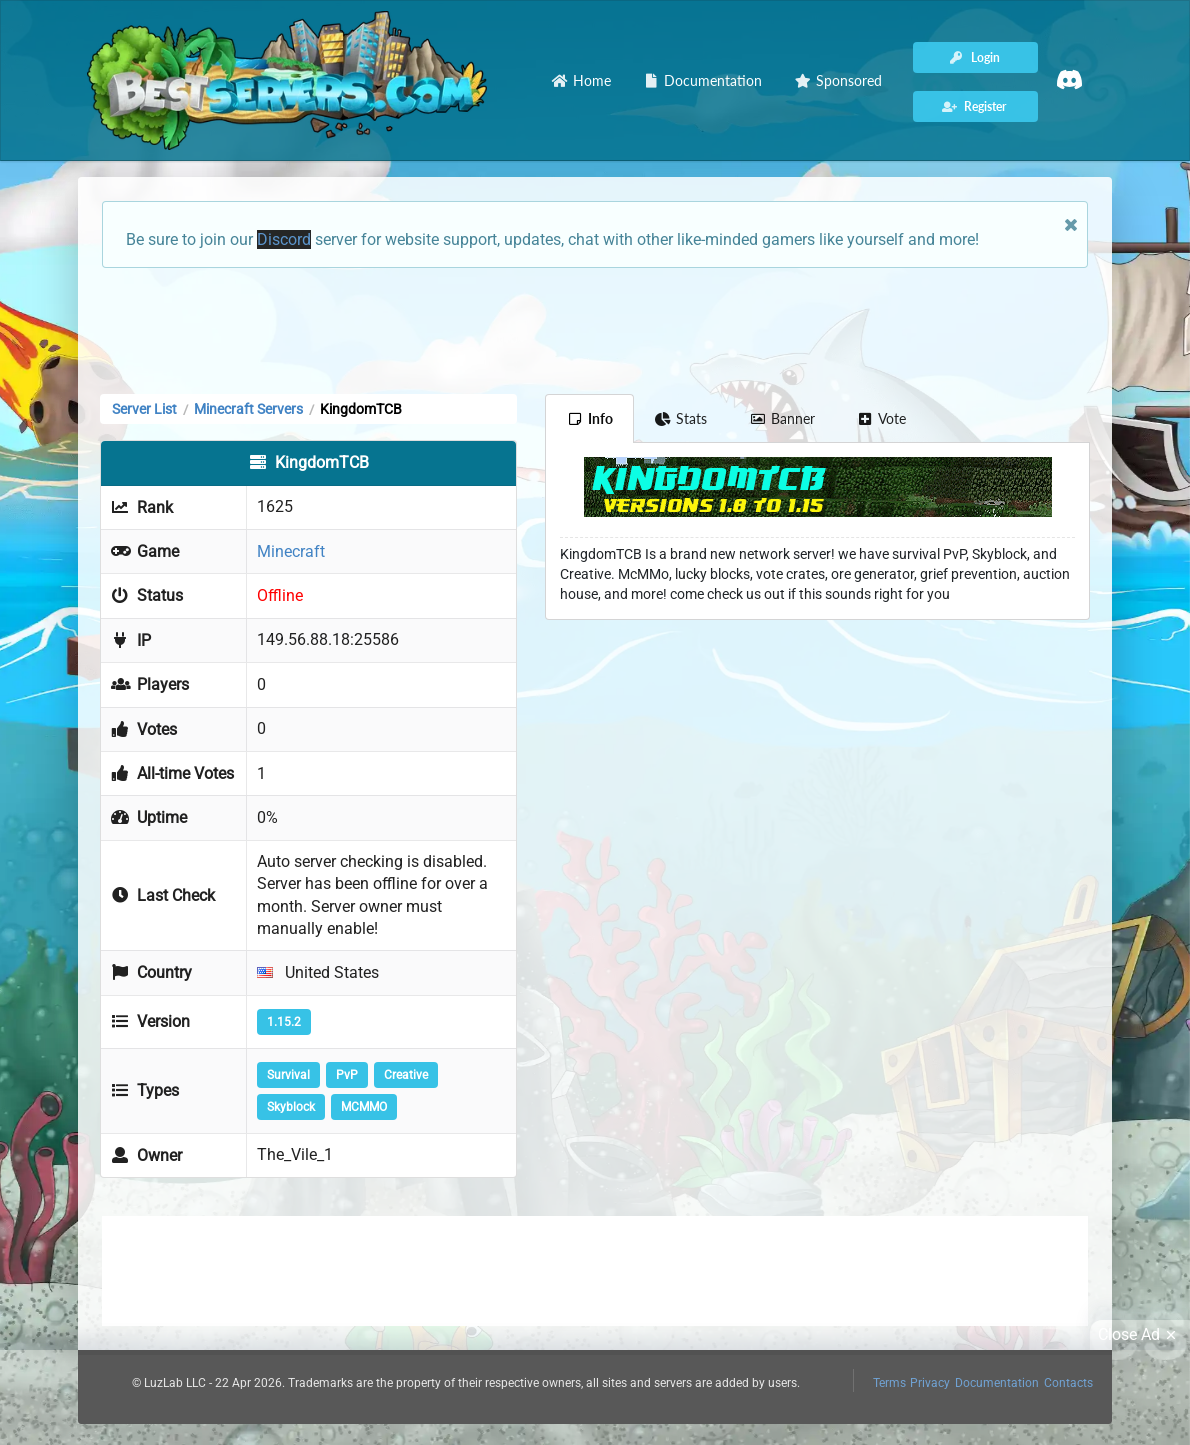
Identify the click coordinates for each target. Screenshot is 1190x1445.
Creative (406, 1075)
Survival (288, 1075)
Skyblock (291, 1107)
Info (589, 418)
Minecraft (291, 551)
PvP (347, 1075)
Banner (782, 418)
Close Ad (1140, 1335)
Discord (284, 239)
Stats (681, 418)
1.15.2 (284, 1022)
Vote (882, 418)
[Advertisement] (595, 329)
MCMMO (364, 1107)
